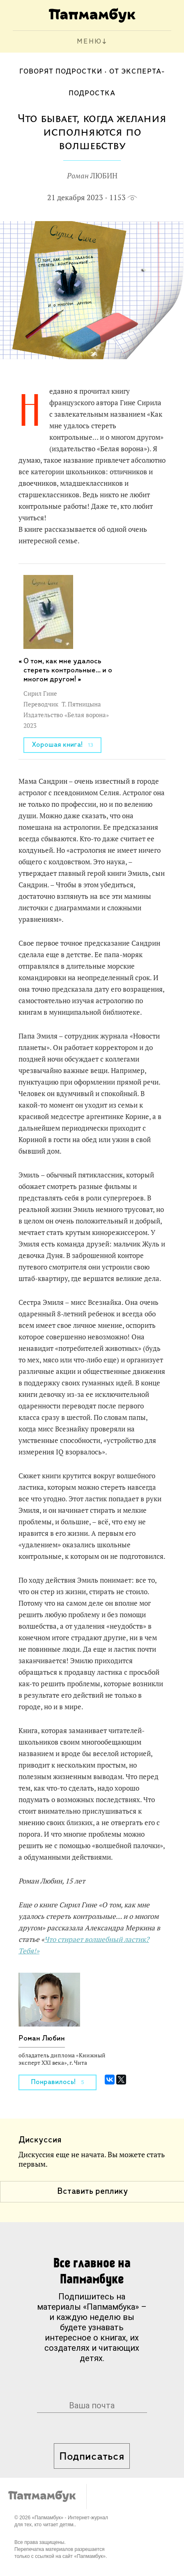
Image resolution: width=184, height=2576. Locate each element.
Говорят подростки (60, 72)
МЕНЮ (89, 42)
